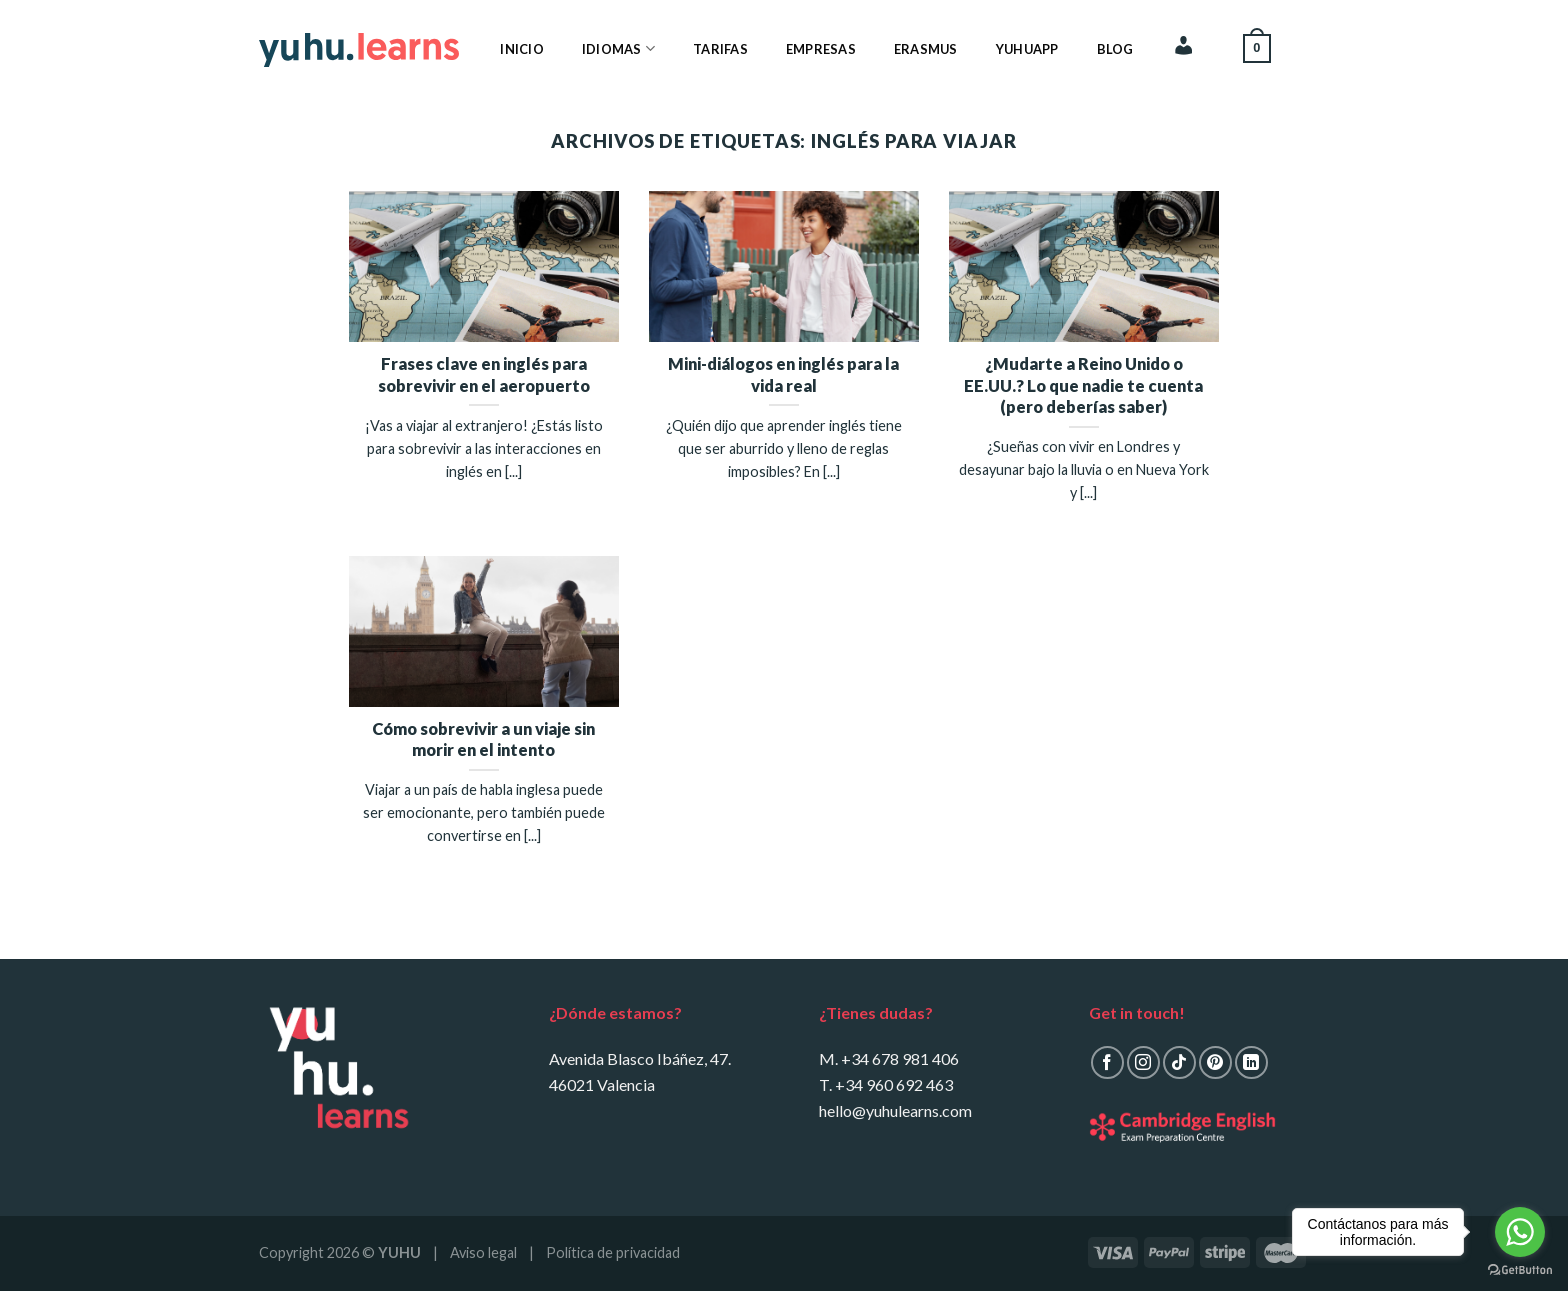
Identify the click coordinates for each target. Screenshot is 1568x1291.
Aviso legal (483, 1252)
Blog (1115, 49)
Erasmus (926, 49)
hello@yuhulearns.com (895, 1110)
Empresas (821, 49)
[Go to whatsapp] (1520, 1232)
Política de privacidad (613, 1252)
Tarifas (720, 49)
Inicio (522, 49)
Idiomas (618, 48)
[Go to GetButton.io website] (1520, 1270)
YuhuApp (1027, 49)
